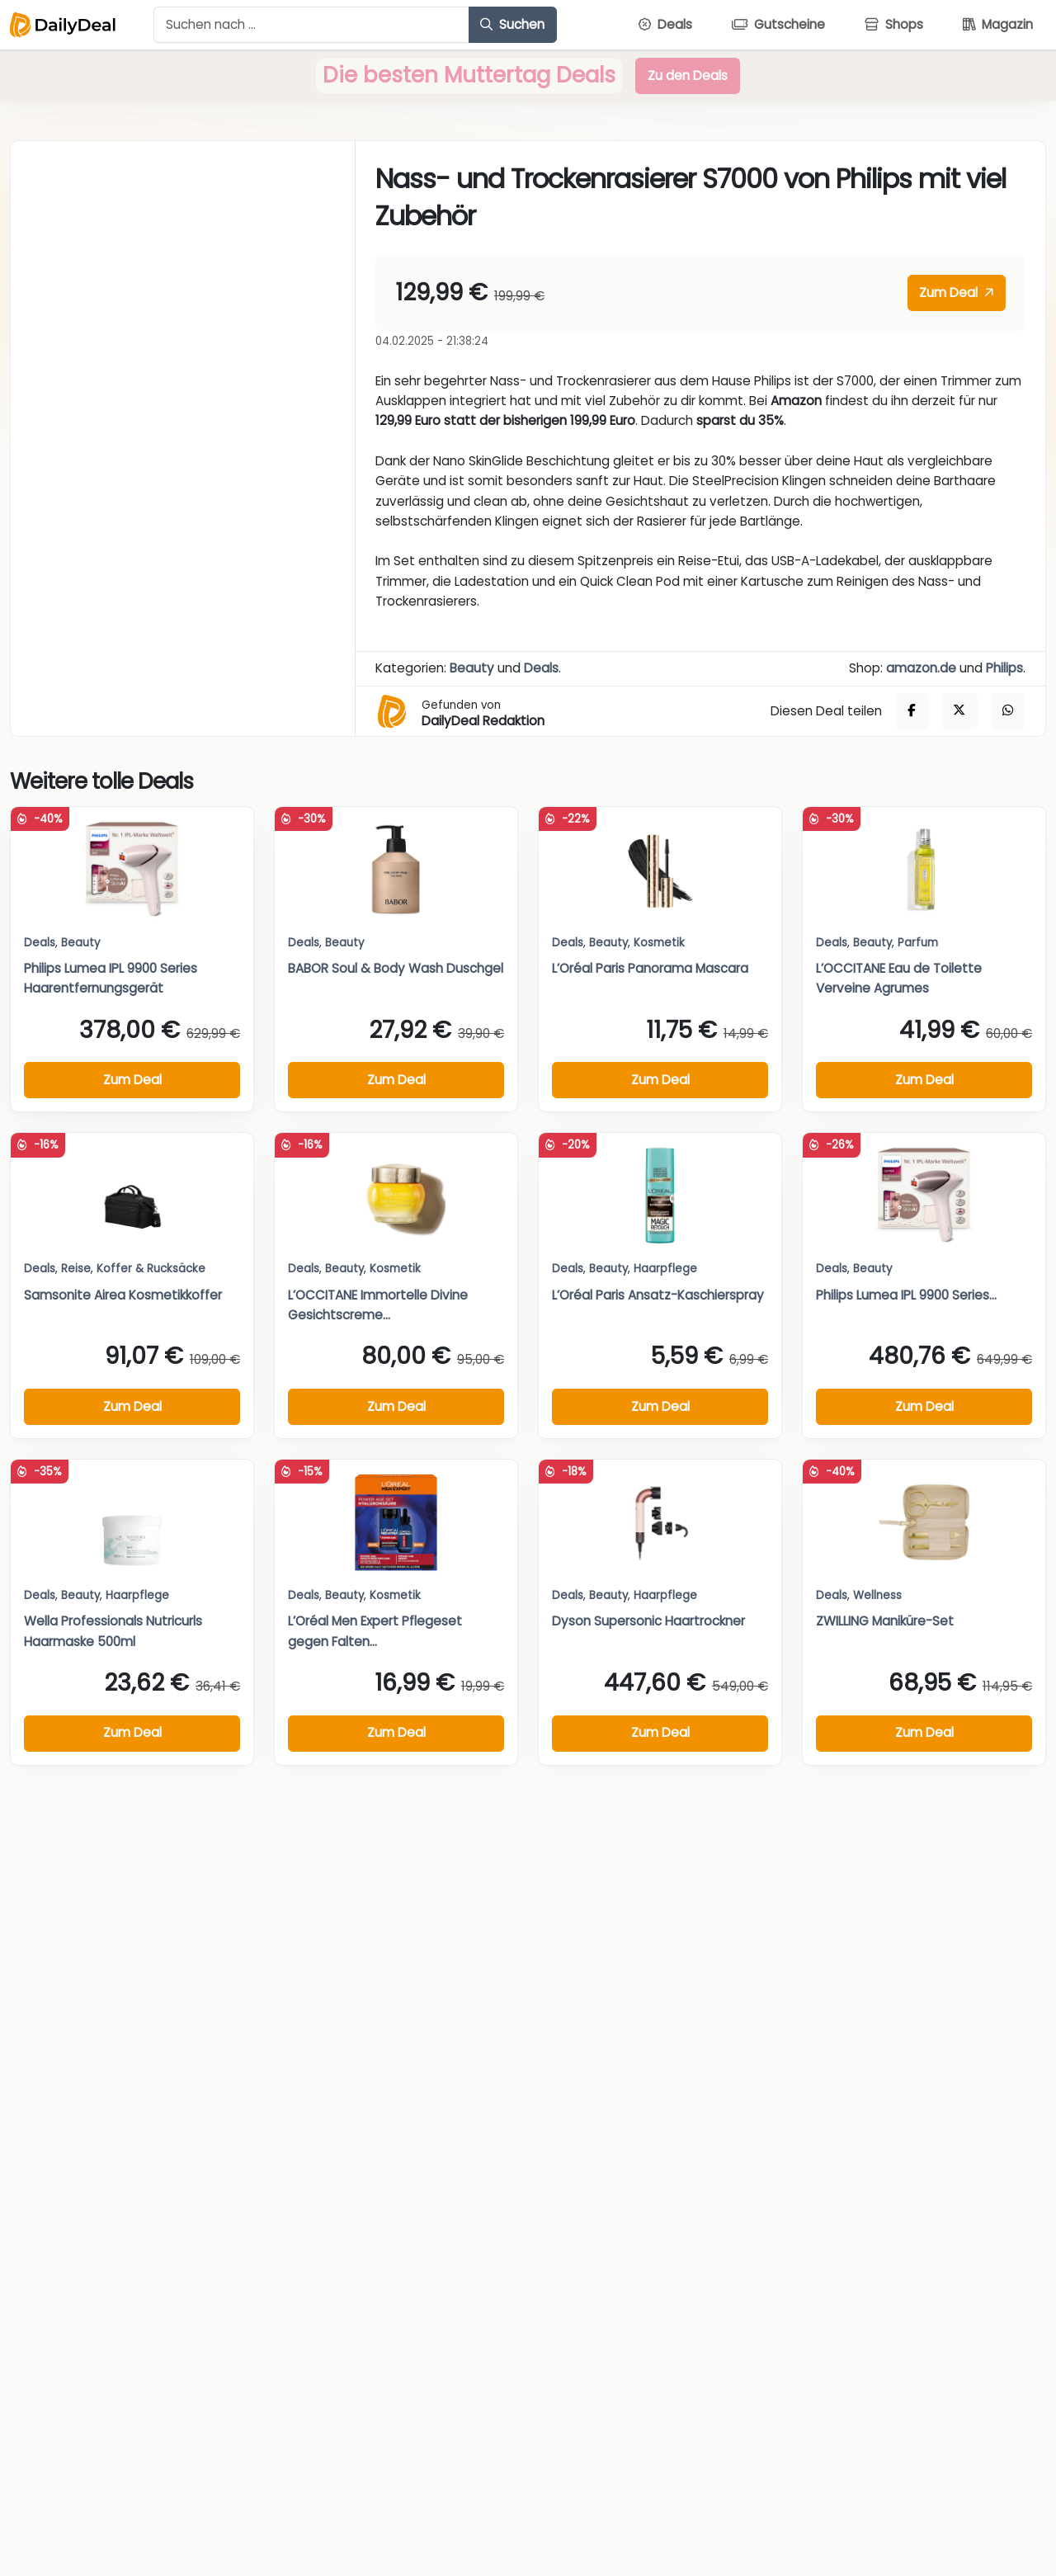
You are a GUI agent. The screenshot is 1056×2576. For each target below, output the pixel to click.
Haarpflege (665, 1268)
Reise (76, 1268)
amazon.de (921, 668)
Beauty (472, 668)
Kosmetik (659, 943)
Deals (541, 668)
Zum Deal (956, 292)
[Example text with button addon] (311, 25)
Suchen (512, 24)
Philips (1004, 668)
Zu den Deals (688, 75)
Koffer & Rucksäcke (151, 1268)
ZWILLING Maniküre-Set (885, 1621)
